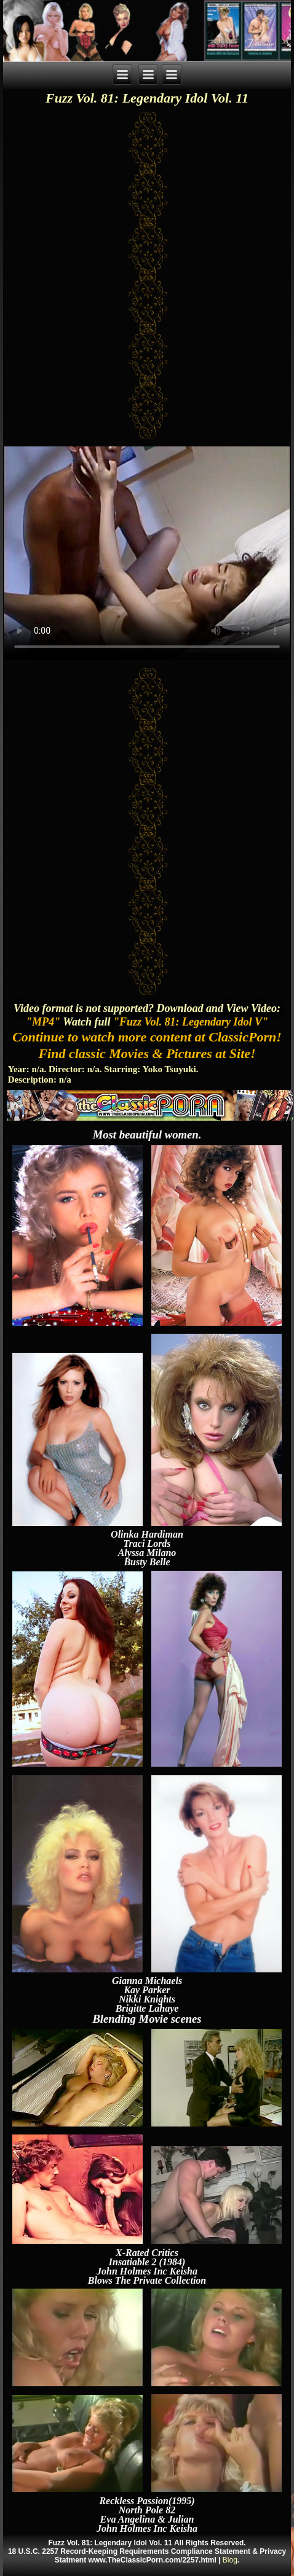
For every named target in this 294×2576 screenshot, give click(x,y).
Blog (230, 2560)
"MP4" (43, 1022)
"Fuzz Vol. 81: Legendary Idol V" (190, 1022)
